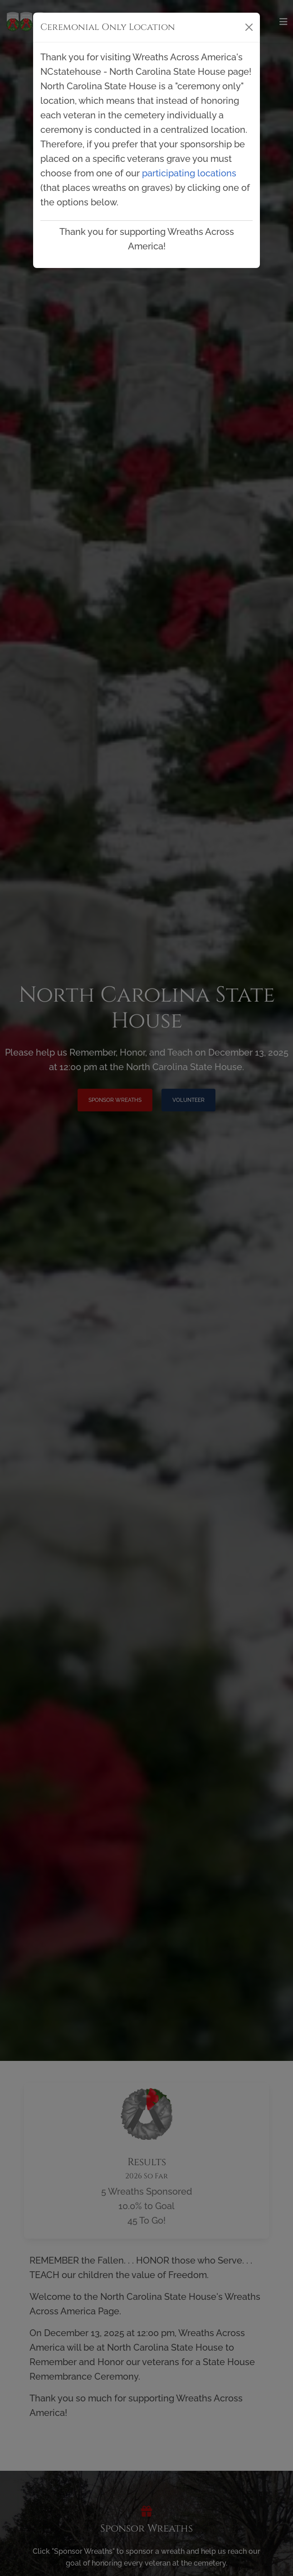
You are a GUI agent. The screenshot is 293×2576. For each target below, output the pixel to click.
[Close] (249, 27)
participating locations (189, 173)
